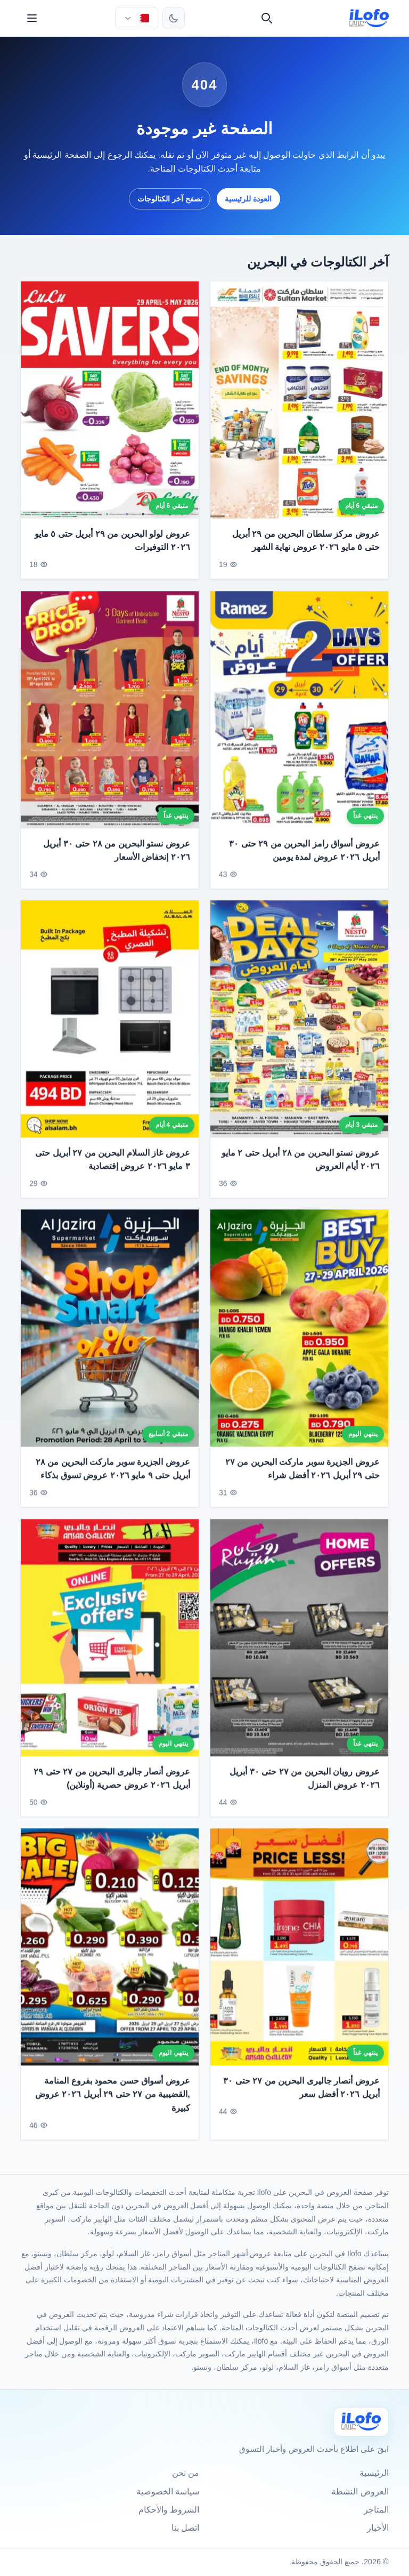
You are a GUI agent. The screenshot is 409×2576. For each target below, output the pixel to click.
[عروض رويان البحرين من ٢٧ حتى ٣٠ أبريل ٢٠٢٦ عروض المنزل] (299, 1643)
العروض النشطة (359, 2491)
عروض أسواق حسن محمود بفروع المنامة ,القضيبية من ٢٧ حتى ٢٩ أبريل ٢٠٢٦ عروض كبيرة (112, 2099)
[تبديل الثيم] (173, 18)
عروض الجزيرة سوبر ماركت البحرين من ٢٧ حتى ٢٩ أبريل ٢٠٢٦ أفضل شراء (302, 1474)
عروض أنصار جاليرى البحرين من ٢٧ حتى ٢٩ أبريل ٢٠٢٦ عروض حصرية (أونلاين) (112, 1783)
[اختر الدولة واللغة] (136, 18)
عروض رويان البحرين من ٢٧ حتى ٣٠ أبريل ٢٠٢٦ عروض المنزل (304, 1783)
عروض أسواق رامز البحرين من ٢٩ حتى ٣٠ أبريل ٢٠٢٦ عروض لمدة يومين (304, 855)
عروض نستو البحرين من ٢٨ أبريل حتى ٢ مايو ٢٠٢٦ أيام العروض (301, 1164)
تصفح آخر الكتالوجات (169, 199)
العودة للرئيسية (248, 199)
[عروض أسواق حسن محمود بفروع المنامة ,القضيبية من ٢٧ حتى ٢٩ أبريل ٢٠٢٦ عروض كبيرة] (110, 1952)
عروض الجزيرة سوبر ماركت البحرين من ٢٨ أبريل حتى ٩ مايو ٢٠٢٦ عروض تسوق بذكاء (113, 1474)
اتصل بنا (185, 2527)
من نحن (185, 2472)
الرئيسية (374, 2472)
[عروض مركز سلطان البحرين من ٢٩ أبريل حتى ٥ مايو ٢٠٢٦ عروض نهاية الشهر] (299, 400)
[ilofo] (369, 18)
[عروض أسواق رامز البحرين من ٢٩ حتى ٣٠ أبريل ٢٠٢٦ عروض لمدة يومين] (299, 715)
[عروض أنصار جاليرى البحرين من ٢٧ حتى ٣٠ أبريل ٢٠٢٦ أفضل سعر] (299, 1952)
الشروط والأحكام (168, 2509)
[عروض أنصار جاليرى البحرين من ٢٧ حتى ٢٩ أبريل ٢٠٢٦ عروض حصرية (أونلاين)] (110, 1643)
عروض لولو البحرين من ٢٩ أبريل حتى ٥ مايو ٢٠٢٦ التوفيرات (112, 540)
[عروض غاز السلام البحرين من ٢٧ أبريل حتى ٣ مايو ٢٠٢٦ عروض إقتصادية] (110, 1024)
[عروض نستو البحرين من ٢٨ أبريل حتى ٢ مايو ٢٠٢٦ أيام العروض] (299, 1024)
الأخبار (378, 2527)
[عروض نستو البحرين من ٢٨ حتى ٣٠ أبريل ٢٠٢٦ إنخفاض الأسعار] (110, 715)
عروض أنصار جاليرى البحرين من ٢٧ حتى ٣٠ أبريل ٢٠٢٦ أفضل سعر (301, 2092)
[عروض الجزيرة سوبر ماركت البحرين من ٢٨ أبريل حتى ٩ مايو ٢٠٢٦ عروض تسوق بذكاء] (110, 1333)
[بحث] (266, 18)
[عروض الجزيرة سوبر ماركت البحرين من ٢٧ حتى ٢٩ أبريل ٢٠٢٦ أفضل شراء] (299, 1333)
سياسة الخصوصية (167, 2491)
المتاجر (376, 2509)
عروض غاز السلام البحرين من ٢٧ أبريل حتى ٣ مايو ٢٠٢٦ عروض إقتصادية (113, 1164)
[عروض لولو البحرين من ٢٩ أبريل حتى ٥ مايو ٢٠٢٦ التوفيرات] (110, 400)
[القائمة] (32, 18)
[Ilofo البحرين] (361, 2421)
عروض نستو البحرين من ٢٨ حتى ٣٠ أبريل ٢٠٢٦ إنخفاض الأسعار (117, 855)
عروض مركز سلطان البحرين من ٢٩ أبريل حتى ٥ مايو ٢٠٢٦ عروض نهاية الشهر (306, 540)
